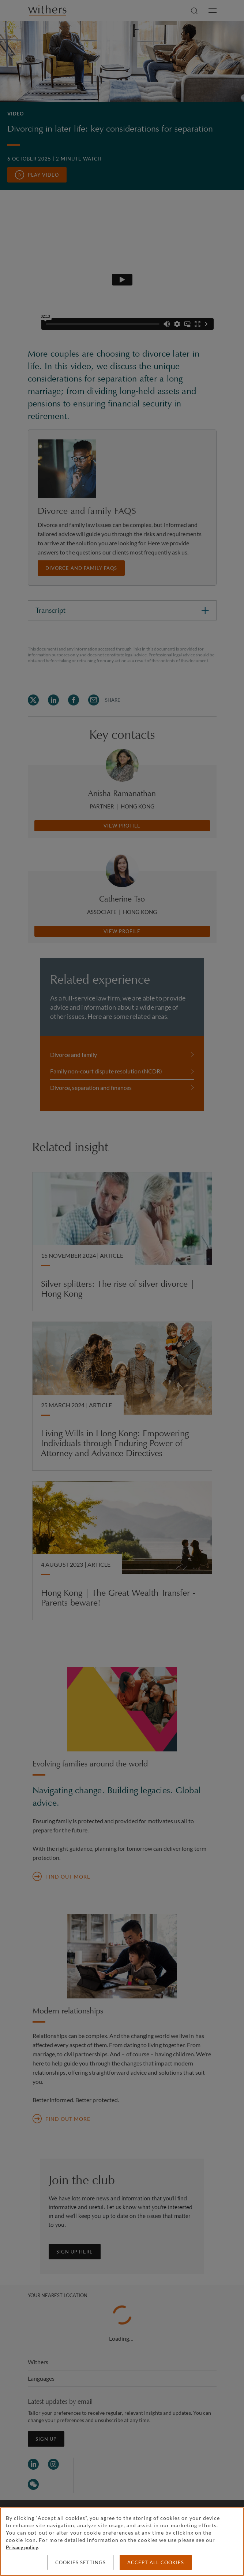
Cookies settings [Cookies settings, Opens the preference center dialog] (80, 2562)
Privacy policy (22, 2547)
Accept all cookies (155, 2562)
